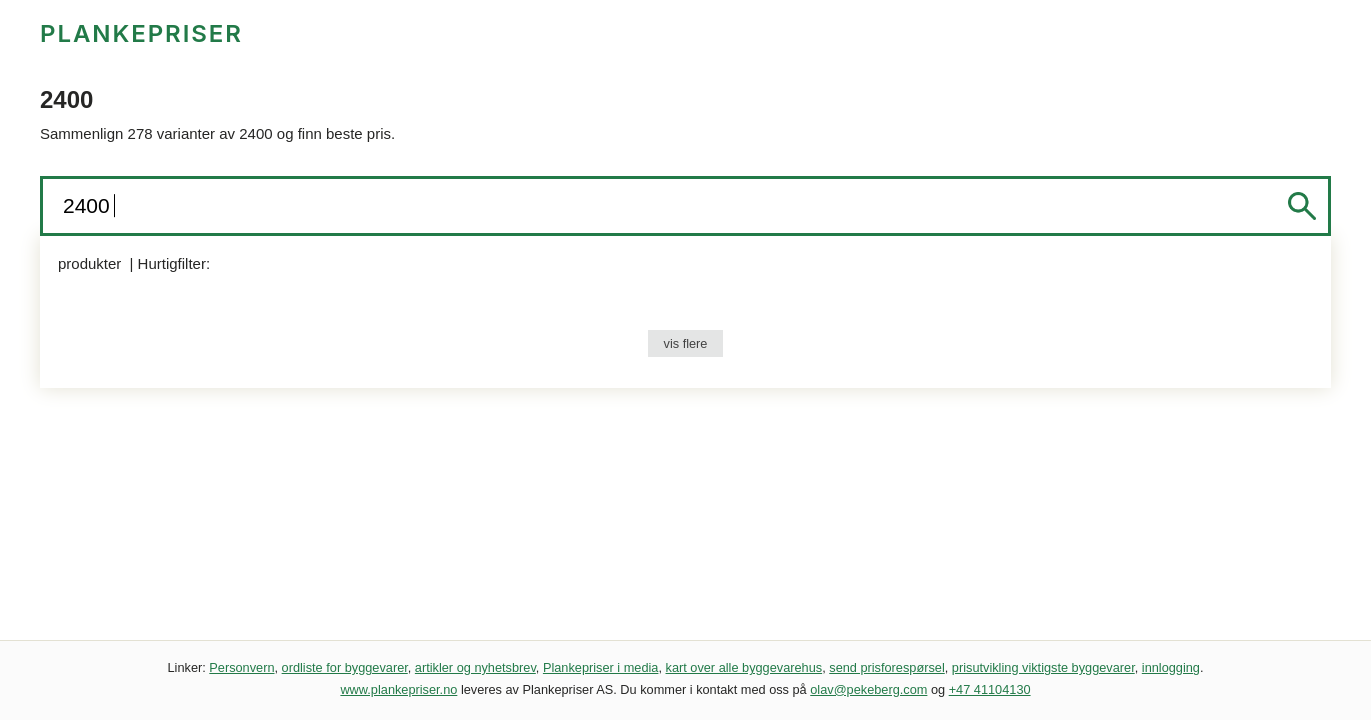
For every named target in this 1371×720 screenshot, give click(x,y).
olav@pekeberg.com (868, 689)
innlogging (1171, 667)
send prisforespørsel (887, 667)
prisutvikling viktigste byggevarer (1043, 667)
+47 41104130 (990, 689)
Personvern (241, 667)
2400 (89, 205)
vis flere (686, 343)
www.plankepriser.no (398, 689)
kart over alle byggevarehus (744, 667)
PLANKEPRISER (141, 33)
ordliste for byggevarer (345, 667)
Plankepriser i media (601, 667)
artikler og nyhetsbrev (475, 667)
